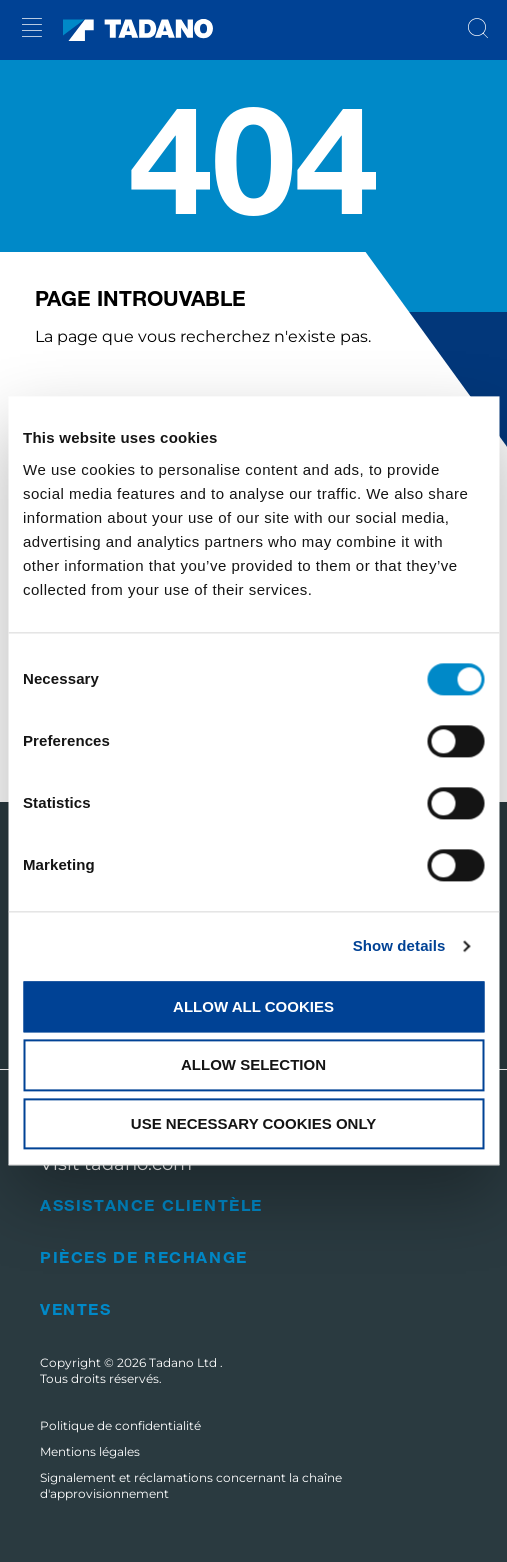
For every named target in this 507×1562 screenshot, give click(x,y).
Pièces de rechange (144, 1256)
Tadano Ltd (184, 1362)
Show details (399, 945)
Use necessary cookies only (253, 1123)
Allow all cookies (253, 1006)
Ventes (76, 1308)
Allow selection (253, 1065)
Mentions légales (90, 1451)
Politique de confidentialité (120, 1425)
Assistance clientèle (151, 1204)
